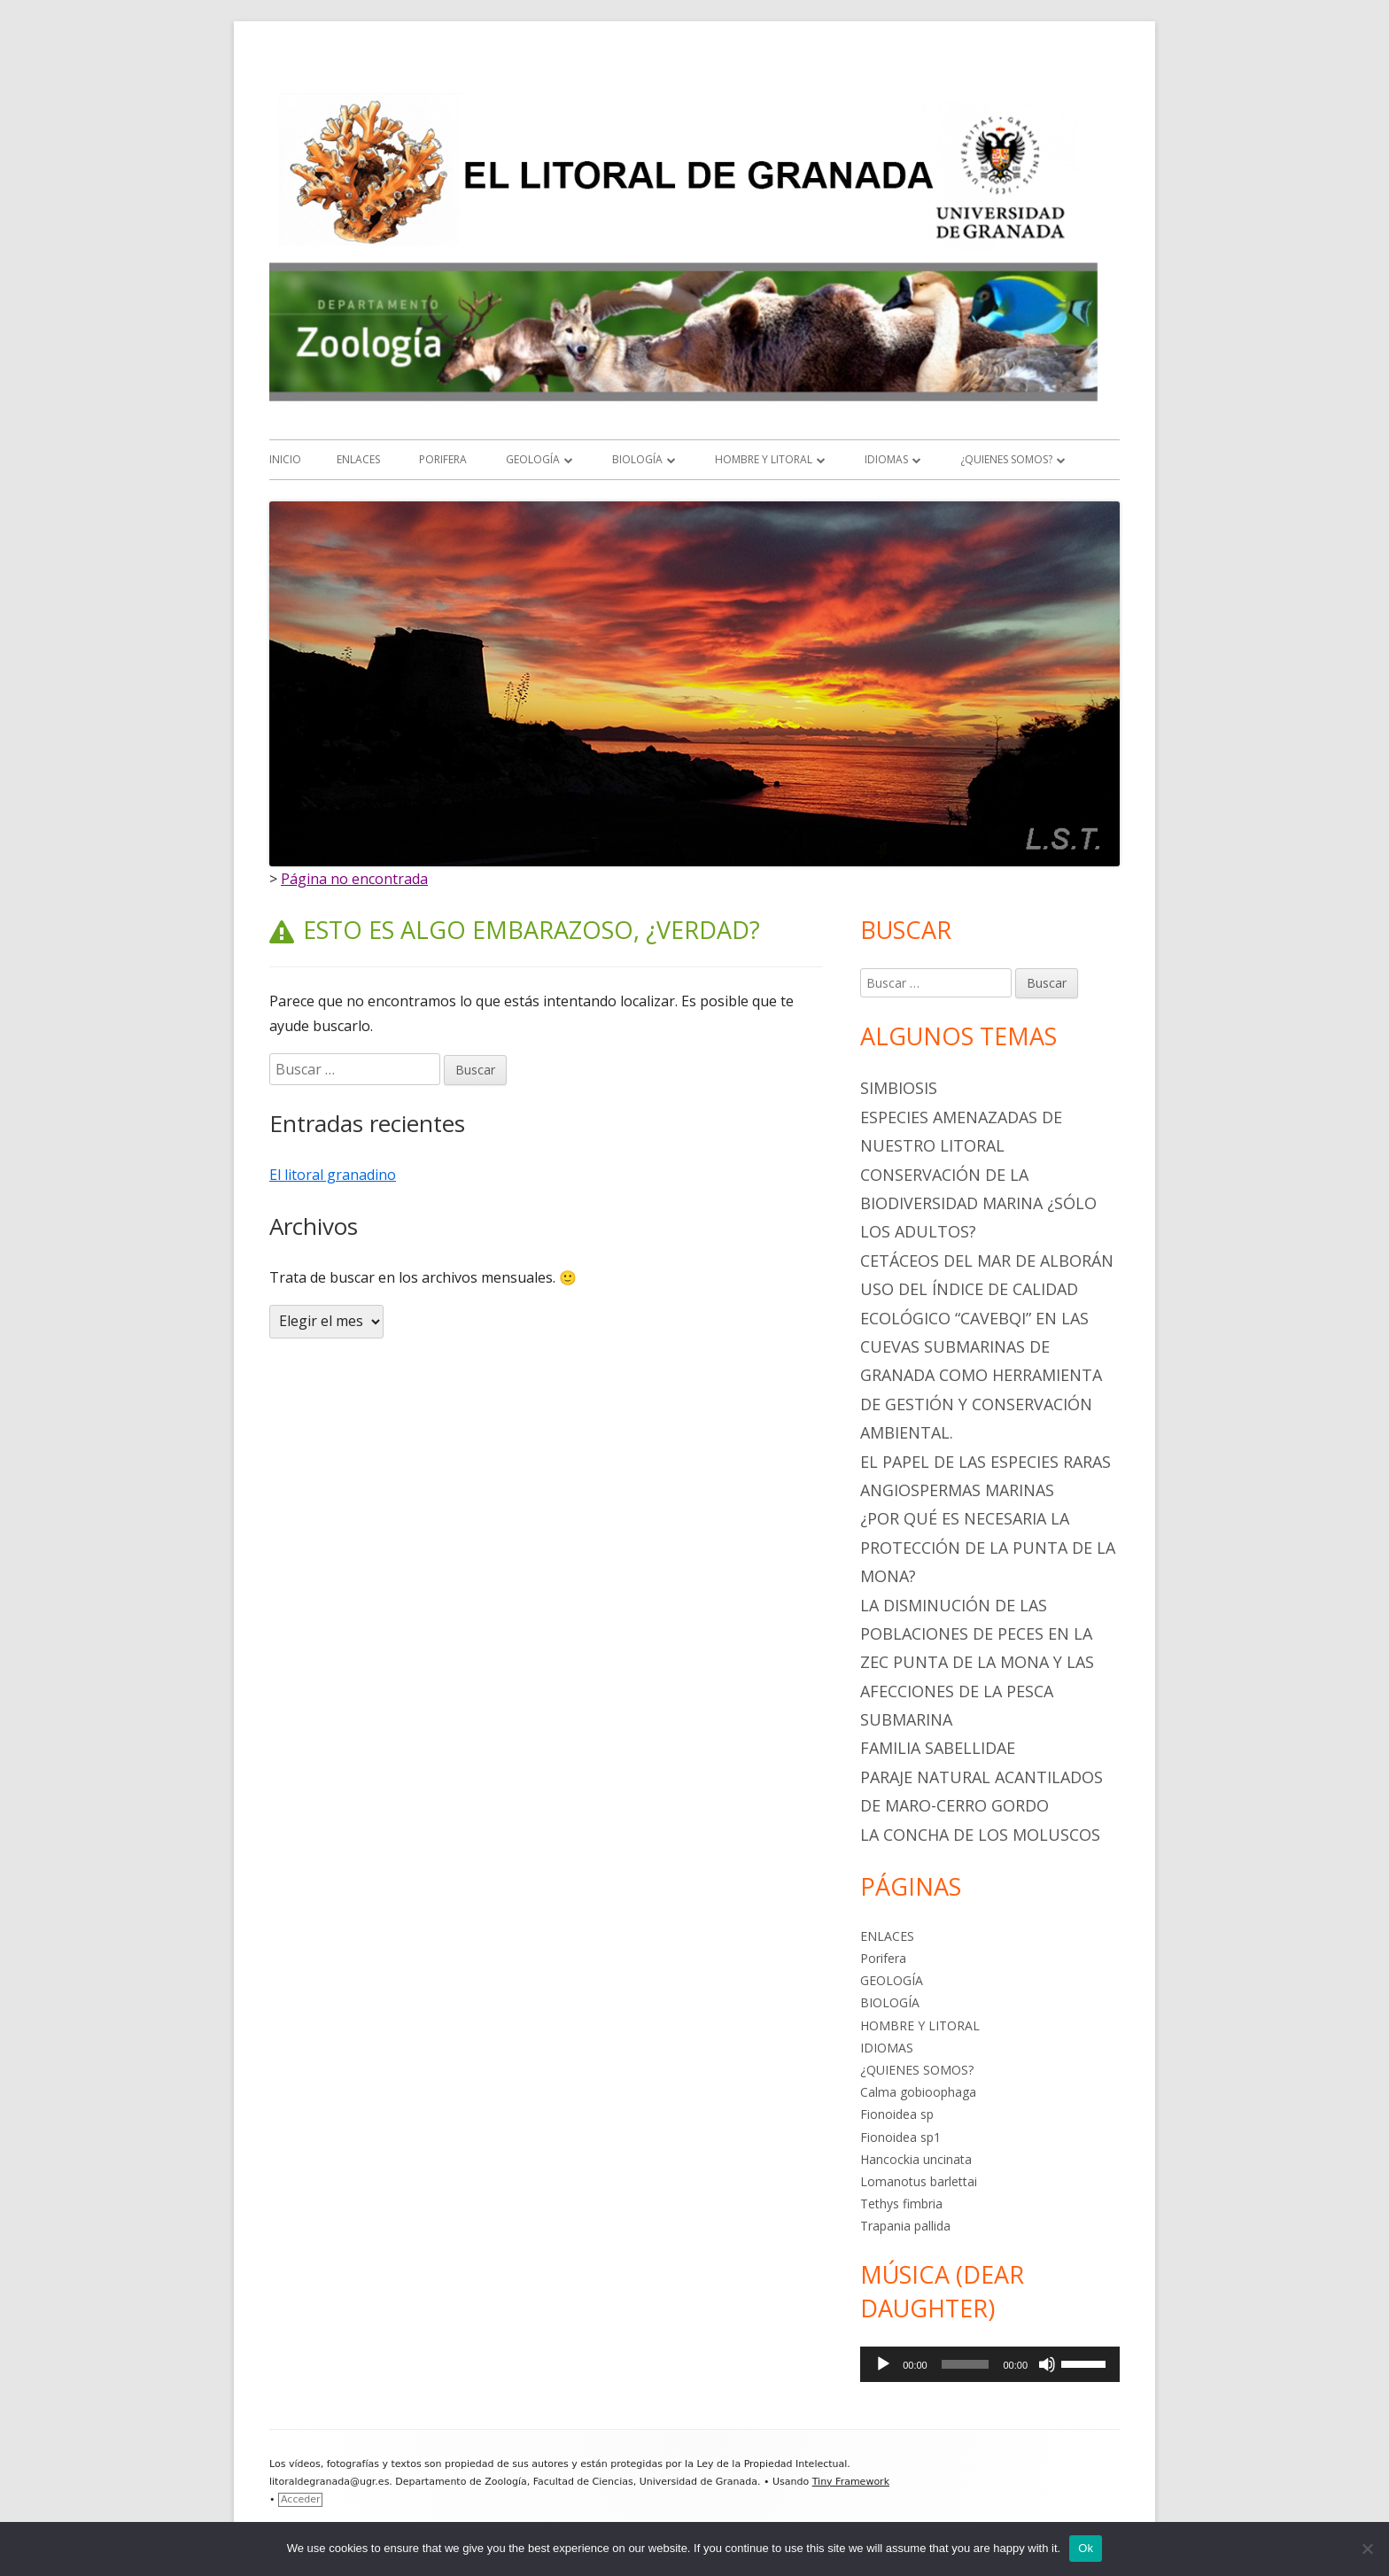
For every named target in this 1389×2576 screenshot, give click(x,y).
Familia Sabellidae (937, 1747)
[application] (990, 2364)
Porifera (443, 459)
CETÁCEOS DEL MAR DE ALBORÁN (987, 1260)
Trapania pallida (905, 2225)
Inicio (285, 459)
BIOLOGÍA (637, 459)
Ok (1085, 2548)
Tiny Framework (850, 2481)
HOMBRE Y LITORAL (763, 459)
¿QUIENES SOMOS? (1006, 459)
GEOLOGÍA (533, 459)
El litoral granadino (332, 1174)
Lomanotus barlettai (918, 2181)
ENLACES (358, 459)
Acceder (300, 2499)
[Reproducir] (883, 2364)
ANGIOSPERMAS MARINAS (957, 1490)
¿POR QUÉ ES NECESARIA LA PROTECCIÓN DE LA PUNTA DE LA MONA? (987, 1547)
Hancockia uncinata (916, 2159)
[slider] (965, 2364)
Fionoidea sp (897, 2114)
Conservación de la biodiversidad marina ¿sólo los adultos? (978, 1203)
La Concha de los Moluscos (980, 1834)
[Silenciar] (1047, 2364)
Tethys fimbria (901, 2203)
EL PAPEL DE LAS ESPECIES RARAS (985, 1461)
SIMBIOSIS (898, 1087)
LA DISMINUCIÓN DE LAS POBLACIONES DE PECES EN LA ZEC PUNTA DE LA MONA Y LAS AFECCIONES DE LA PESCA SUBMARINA (977, 1662)
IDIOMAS (886, 459)
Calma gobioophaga (918, 2091)
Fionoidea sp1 (900, 2137)
